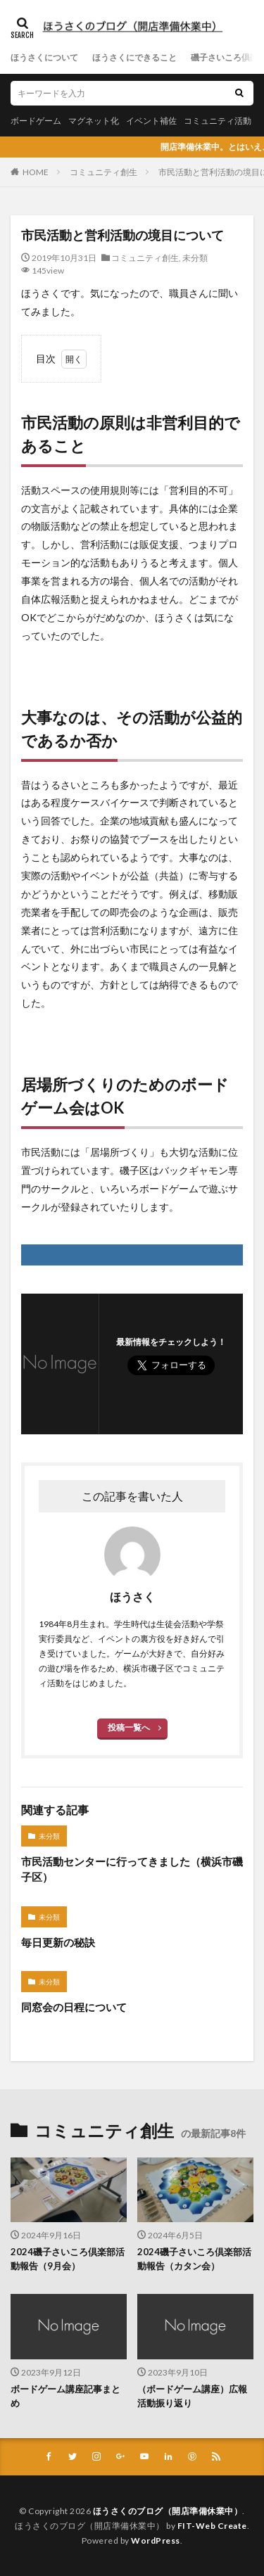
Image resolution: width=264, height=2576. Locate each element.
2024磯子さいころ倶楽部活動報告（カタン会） (194, 2258)
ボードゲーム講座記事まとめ (65, 2396)
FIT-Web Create (212, 2525)
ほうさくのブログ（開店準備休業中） (168, 2511)
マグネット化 (93, 120)
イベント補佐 (151, 120)
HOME (36, 172)
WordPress (155, 2540)
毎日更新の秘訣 (58, 1942)
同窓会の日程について (74, 2007)
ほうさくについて (44, 57)
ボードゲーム (36, 120)
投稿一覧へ (129, 1727)
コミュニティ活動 (217, 120)
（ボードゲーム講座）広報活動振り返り (192, 2396)
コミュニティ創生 (103, 172)
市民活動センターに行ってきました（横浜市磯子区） (132, 1869)
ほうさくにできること (134, 57)
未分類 (195, 258)
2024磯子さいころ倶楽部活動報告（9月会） (68, 2258)
